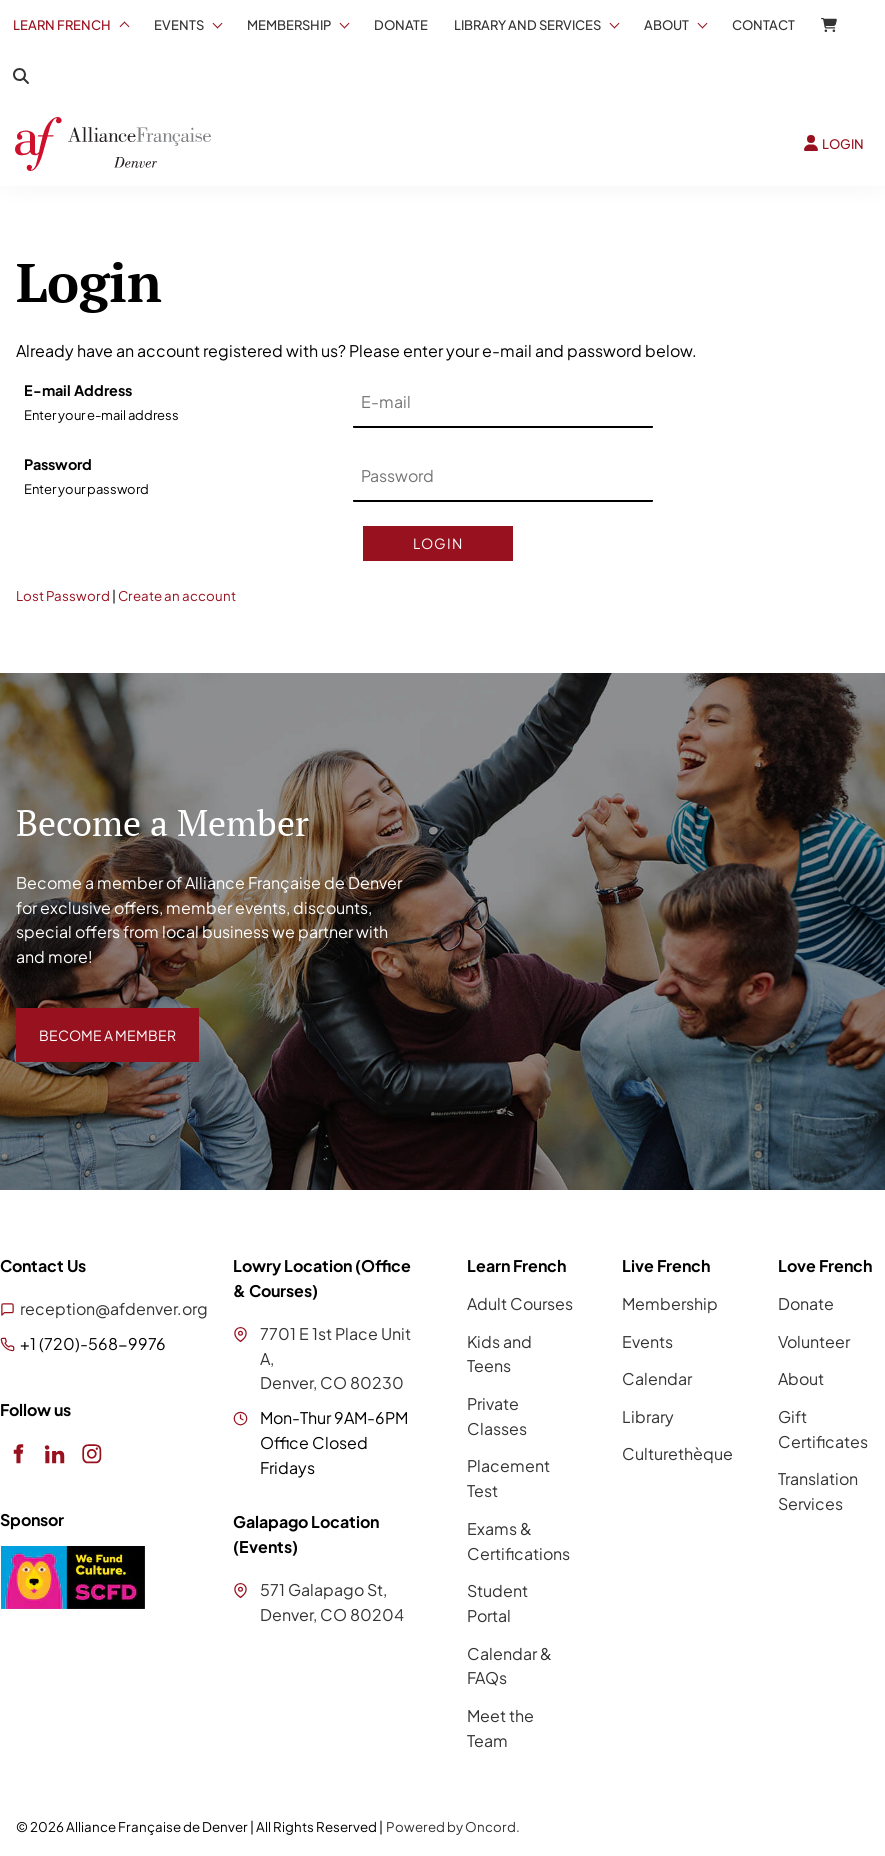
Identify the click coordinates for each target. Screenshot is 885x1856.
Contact (763, 25)
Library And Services (527, 25)
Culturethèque (677, 1453)
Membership (289, 25)
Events (179, 25)
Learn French (62, 25)
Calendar (657, 1378)
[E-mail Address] (503, 403)
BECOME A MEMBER (93, 1019)
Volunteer (814, 1341)
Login (438, 543)
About (666, 25)
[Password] (503, 477)
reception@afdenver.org (114, 1308)
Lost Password (63, 595)
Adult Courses (520, 1303)
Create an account (177, 595)
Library (648, 1416)
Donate (401, 25)
